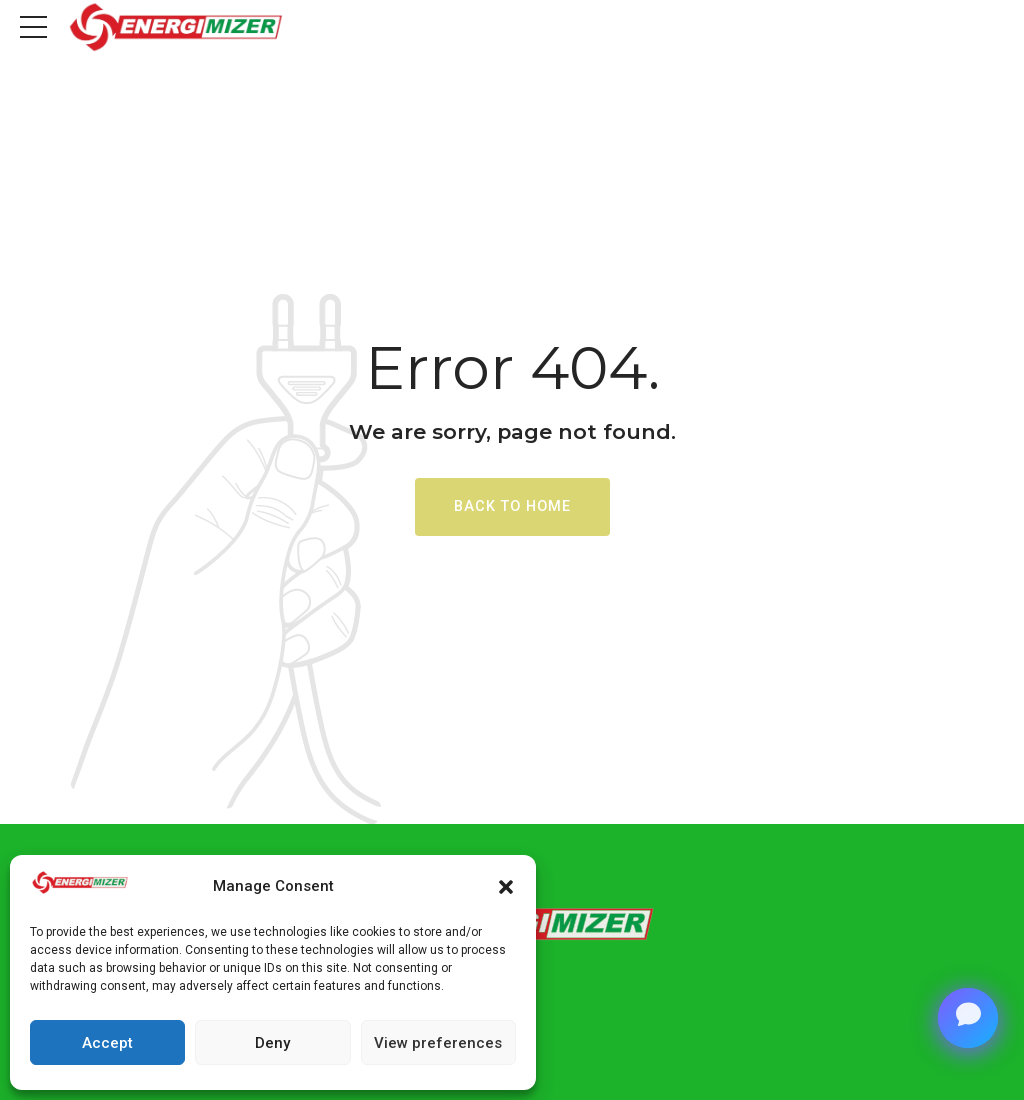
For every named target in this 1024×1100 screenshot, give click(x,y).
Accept (107, 1043)
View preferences (438, 1043)
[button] (506, 887)
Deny (272, 1043)
